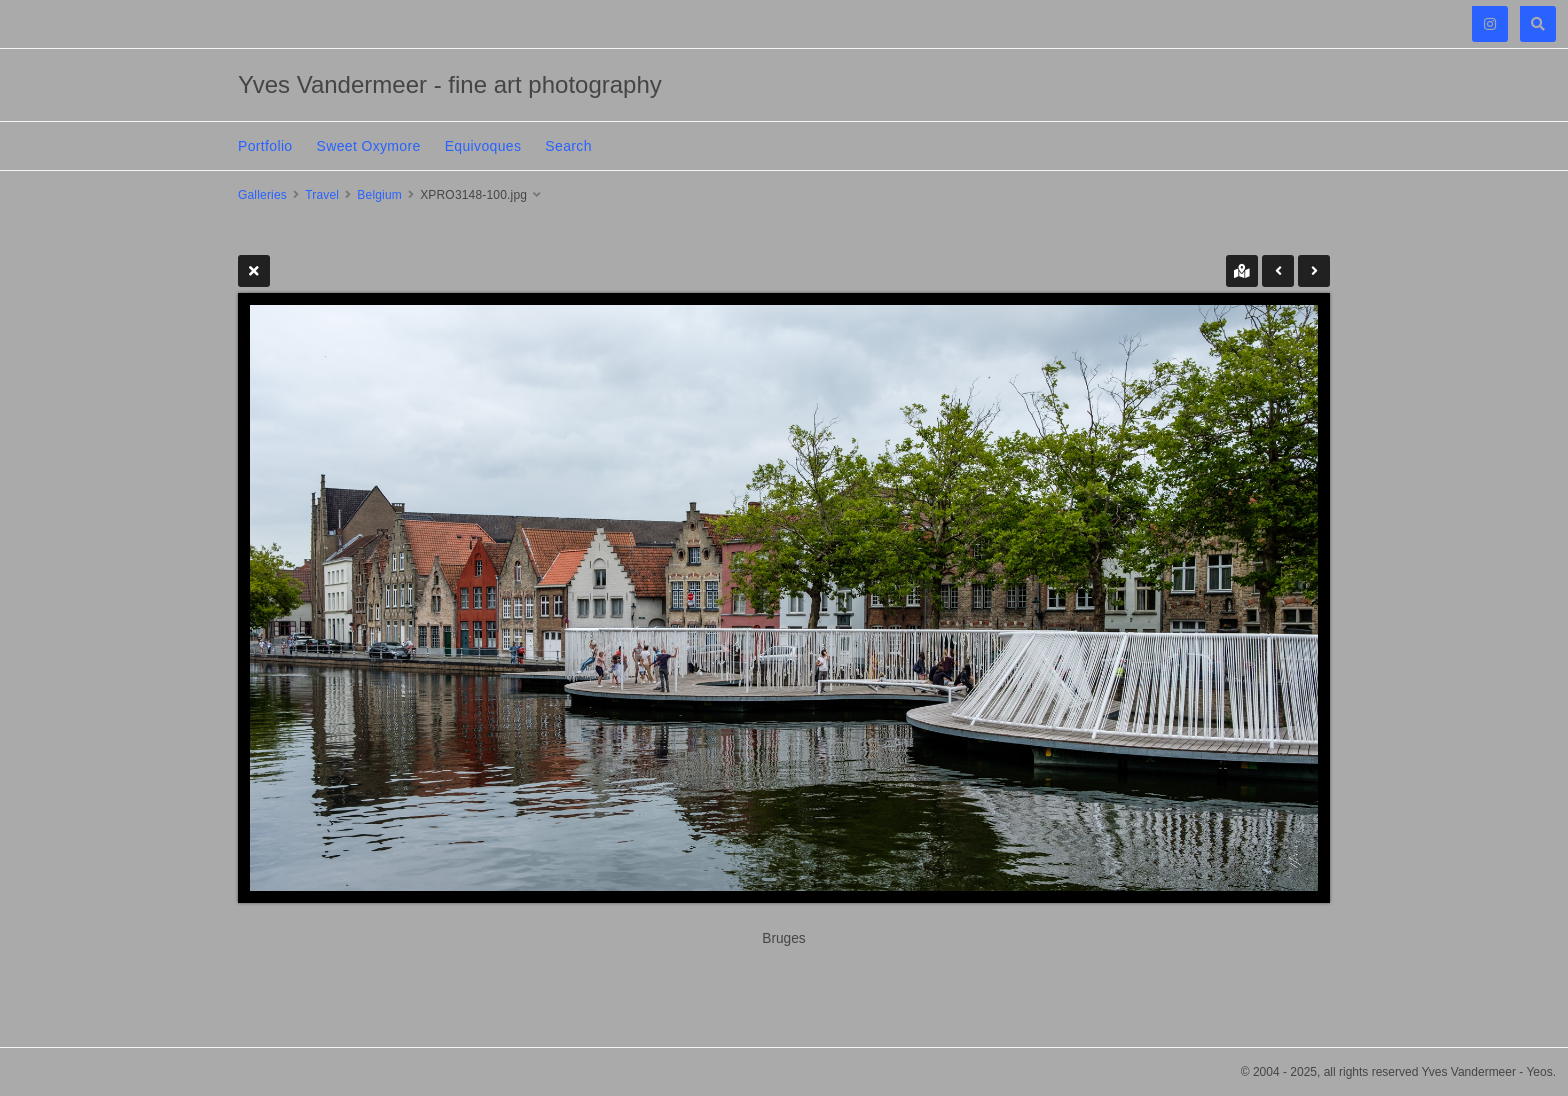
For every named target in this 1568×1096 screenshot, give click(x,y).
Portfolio (265, 146)
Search (568, 146)
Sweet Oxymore (369, 146)
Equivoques (483, 146)
